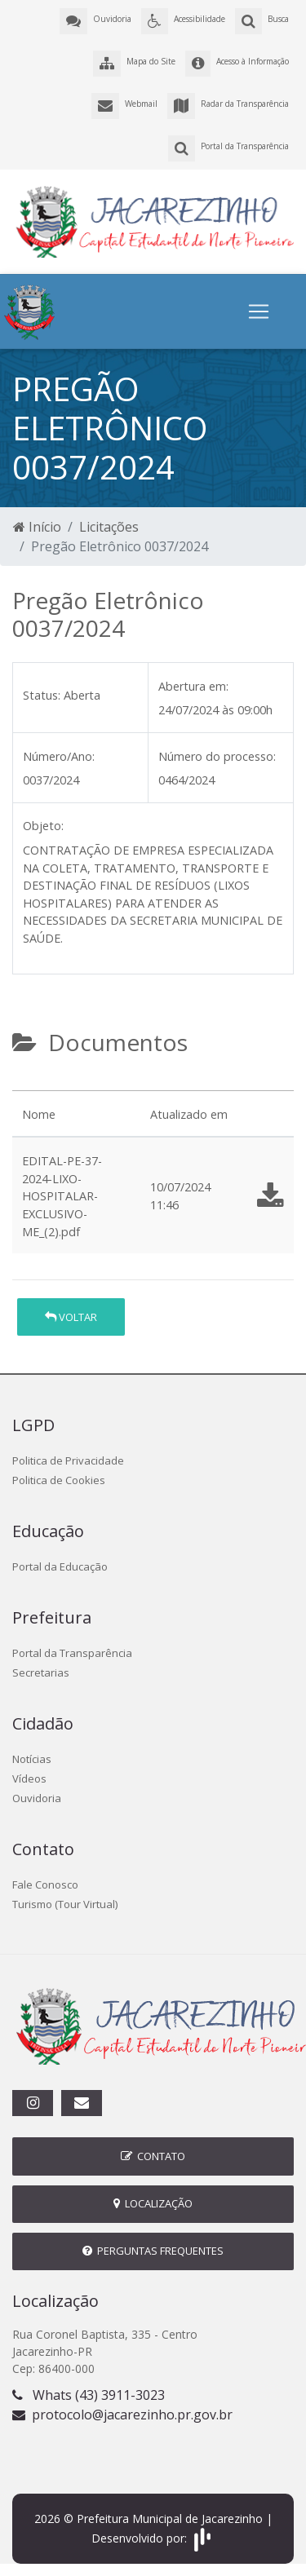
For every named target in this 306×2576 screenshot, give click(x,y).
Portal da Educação (60, 1566)
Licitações (109, 527)
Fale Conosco (45, 1884)
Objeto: (43, 825)
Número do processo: (217, 756)
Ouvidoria (36, 1798)
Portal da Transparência (72, 1653)
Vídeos (29, 1778)
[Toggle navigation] (259, 311)
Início (37, 527)
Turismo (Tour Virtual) (65, 1904)
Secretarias (40, 1672)
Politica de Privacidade (68, 1460)
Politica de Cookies (58, 1480)
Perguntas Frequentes (153, 2250)
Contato (153, 2156)
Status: (41, 695)
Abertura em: (193, 686)
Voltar (71, 1317)
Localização (153, 2203)
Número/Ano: (59, 756)
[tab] (26, 1083)
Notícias (31, 1759)
